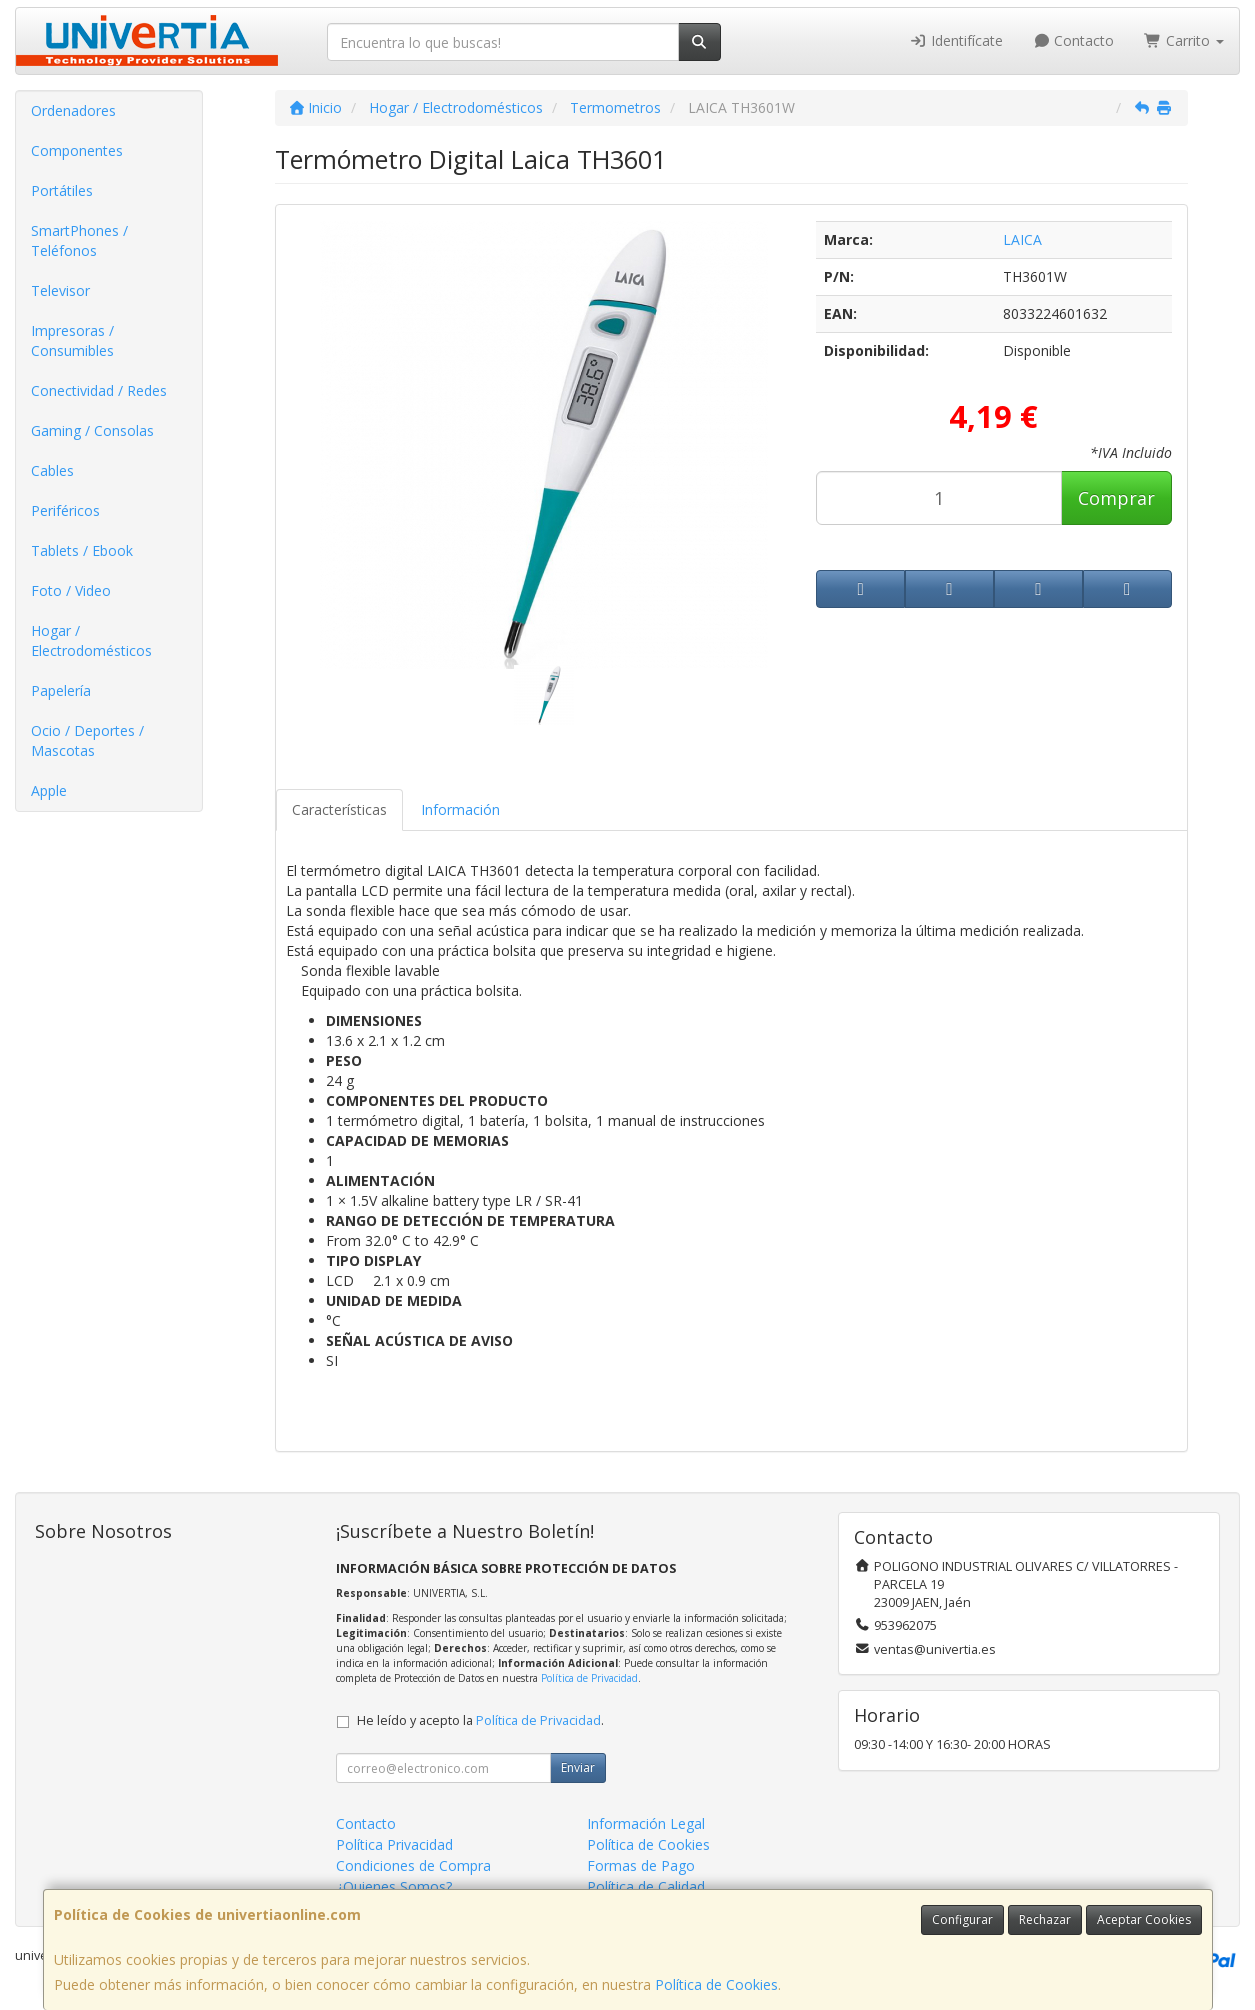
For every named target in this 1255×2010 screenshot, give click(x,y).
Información (460, 809)
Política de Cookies (716, 1984)
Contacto (1074, 40)
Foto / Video (71, 590)
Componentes (77, 150)
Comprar (1116, 498)
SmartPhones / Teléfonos (79, 240)
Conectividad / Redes (99, 390)
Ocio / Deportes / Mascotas (87, 740)
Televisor (60, 290)
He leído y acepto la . (480, 1720)
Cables (52, 470)
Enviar (578, 1767)
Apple (49, 790)
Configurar (962, 1919)
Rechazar (1045, 1919)
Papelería (61, 690)
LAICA (1022, 239)
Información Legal (646, 1823)
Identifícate (956, 40)
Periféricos (65, 510)
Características (339, 809)
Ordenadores (73, 110)
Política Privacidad (394, 1844)
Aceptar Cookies (1144, 1919)
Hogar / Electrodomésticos (91, 640)
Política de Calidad (646, 1886)
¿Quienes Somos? (394, 1886)
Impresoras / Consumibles (72, 340)
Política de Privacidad (589, 1678)
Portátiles (62, 190)
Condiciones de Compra (413, 1865)
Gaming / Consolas (92, 430)
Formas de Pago (641, 1865)
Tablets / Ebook (82, 550)
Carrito (1184, 40)
